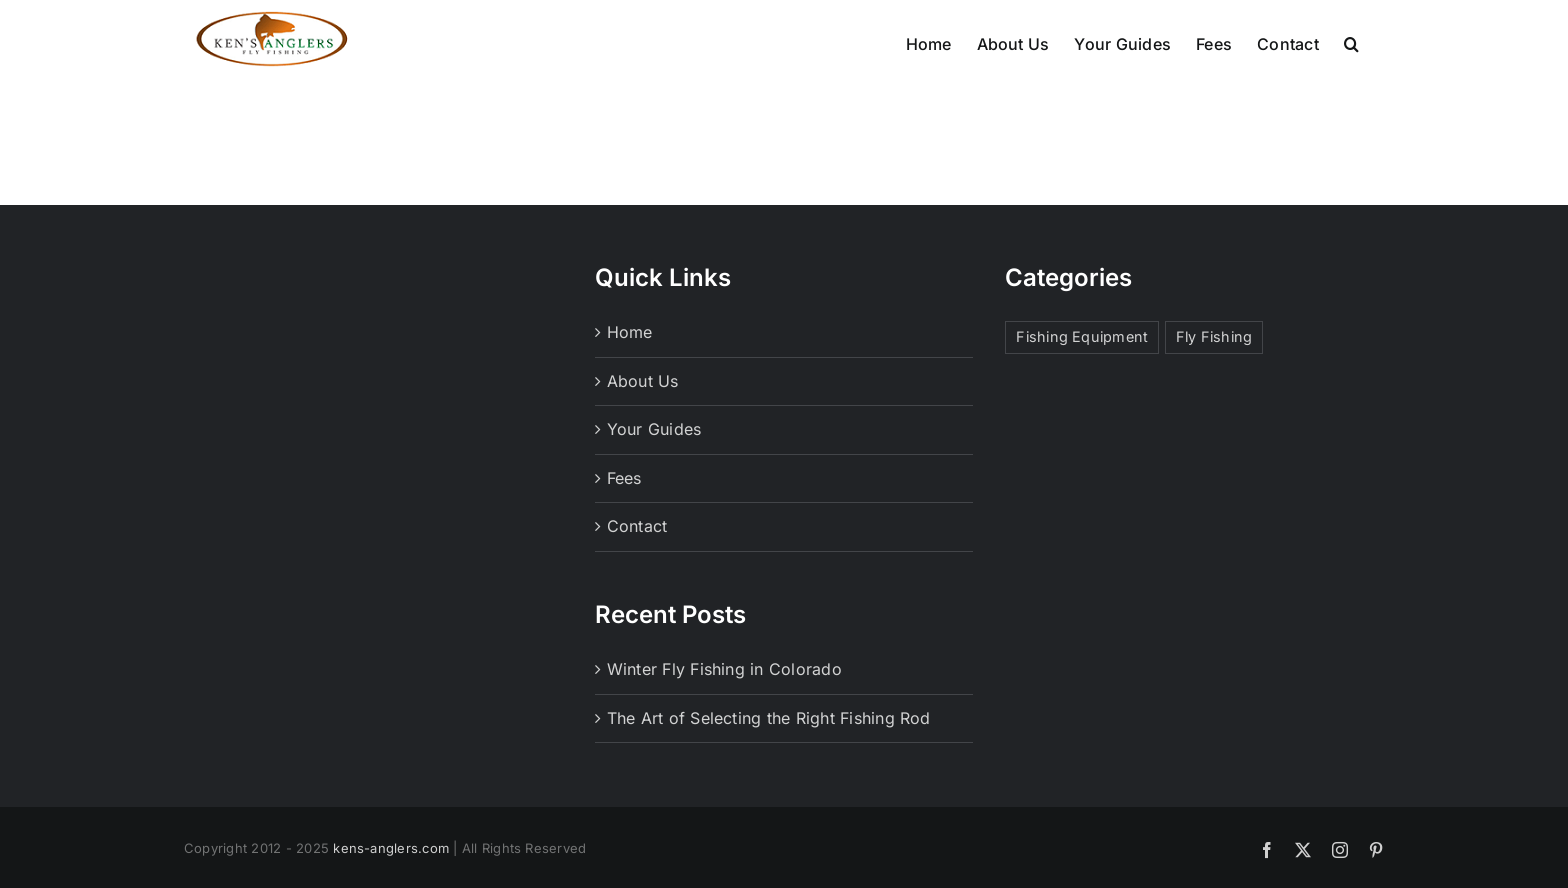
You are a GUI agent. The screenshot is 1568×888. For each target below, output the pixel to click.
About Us (643, 418)
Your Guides (654, 466)
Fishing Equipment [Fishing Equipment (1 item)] (1082, 373)
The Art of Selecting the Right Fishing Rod (769, 755)
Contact (637, 563)
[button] (1351, 42)
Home (630, 369)
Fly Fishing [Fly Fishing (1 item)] (1214, 373)
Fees (624, 515)
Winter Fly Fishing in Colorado (724, 706)
